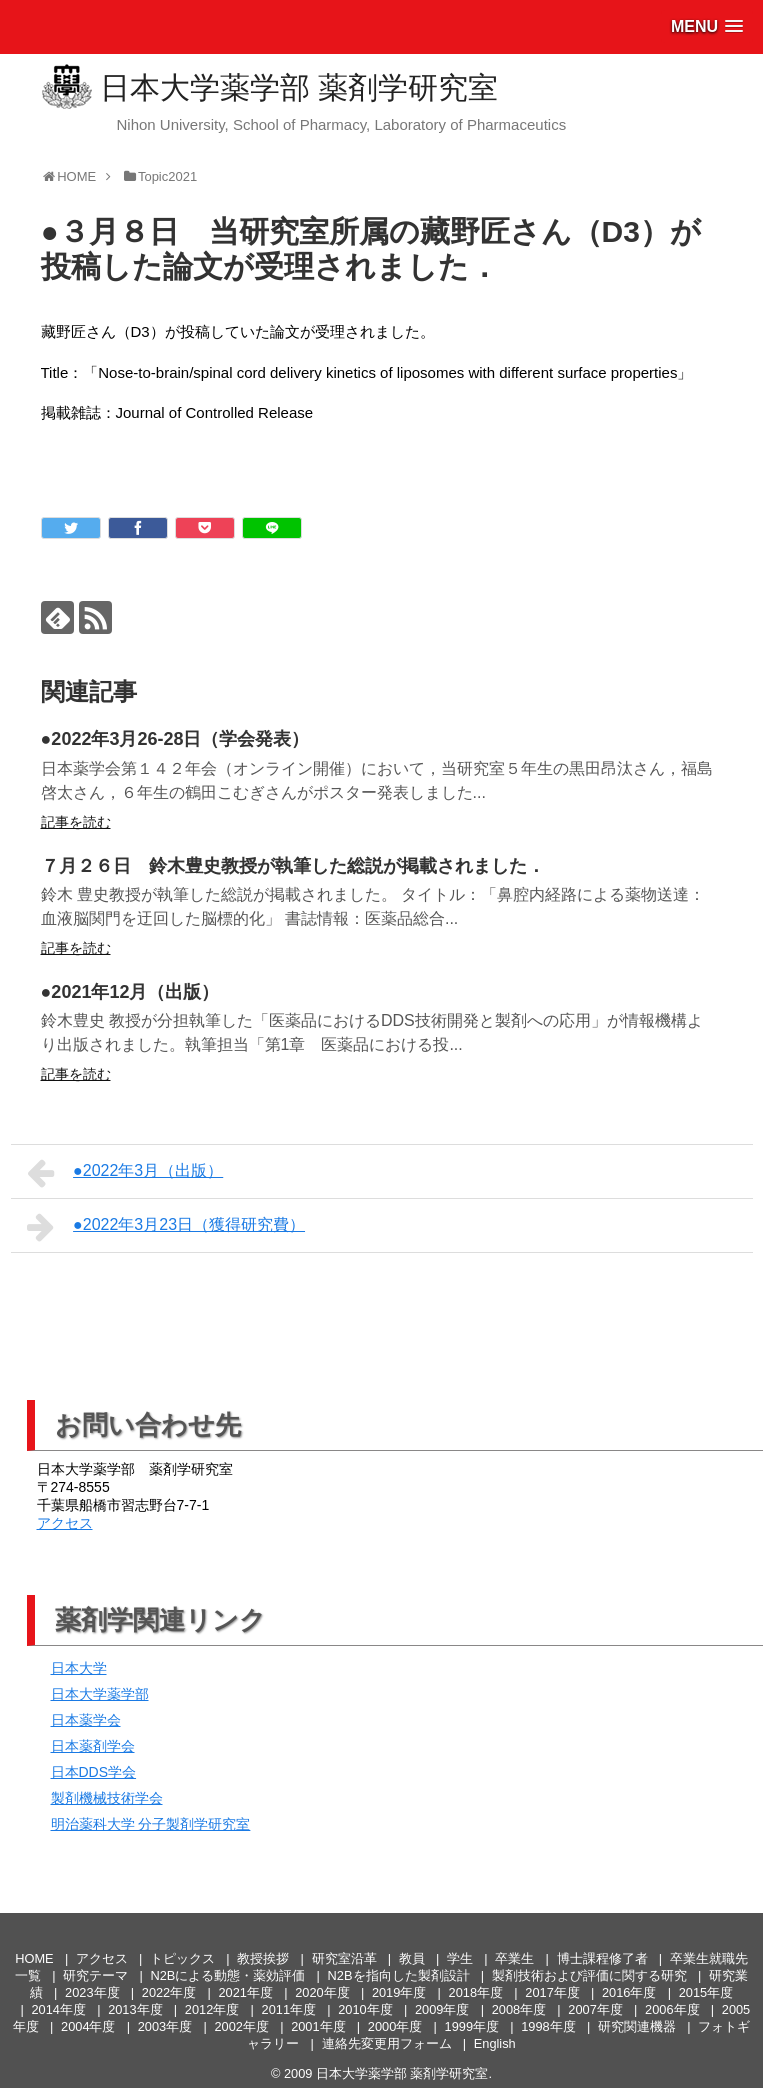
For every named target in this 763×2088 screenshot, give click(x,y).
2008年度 (519, 2009)
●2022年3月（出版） (125, 1173)
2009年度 (442, 2009)
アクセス (65, 1523)
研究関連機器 (637, 2026)
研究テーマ (95, 1975)
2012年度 (212, 2009)
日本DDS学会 (94, 1772)
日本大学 (79, 1668)
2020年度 (322, 1992)
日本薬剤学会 (93, 1746)
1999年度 (472, 2026)
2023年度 (92, 1992)
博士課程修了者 (602, 1958)
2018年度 (476, 1992)
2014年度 (58, 2009)
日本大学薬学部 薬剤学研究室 (299, 87)
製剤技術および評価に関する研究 (589, 1975)
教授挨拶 (263, 1958)
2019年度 (399, 1992)
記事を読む (76, 822)
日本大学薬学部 (100, 1694)
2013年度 (135, 2009)
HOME (34, 1958)
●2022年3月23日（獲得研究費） (166, 1227)
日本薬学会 (86, 1720)
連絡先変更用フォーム (387, 2043)
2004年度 (88, 2026)
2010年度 (365, 2009)
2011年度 (289, 2009)
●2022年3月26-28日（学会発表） (175, 739)
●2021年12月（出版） (130, 992)
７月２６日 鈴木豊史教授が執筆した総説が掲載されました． (293, 866)
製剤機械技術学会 (107, 1798)
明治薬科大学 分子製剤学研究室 (151, 1824)
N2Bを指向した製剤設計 (399, 1975)
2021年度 (245, 1992)
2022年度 (169, 1992)
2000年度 (395, 2026)
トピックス (182, 1958)
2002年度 (241, 2026)
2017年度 (552, 1992)
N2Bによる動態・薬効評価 (227, 1975)
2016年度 (629, 1992)
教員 (412, 1958)
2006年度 (672, 2009)
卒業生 (514, 1958)
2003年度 (165, 2026)
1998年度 (548, 2026)
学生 (460, 1958)
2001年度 (318, 2026)
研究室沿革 (344, 1958)
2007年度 (595, 2009)
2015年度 (706, 1992)
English (495, 2043)
